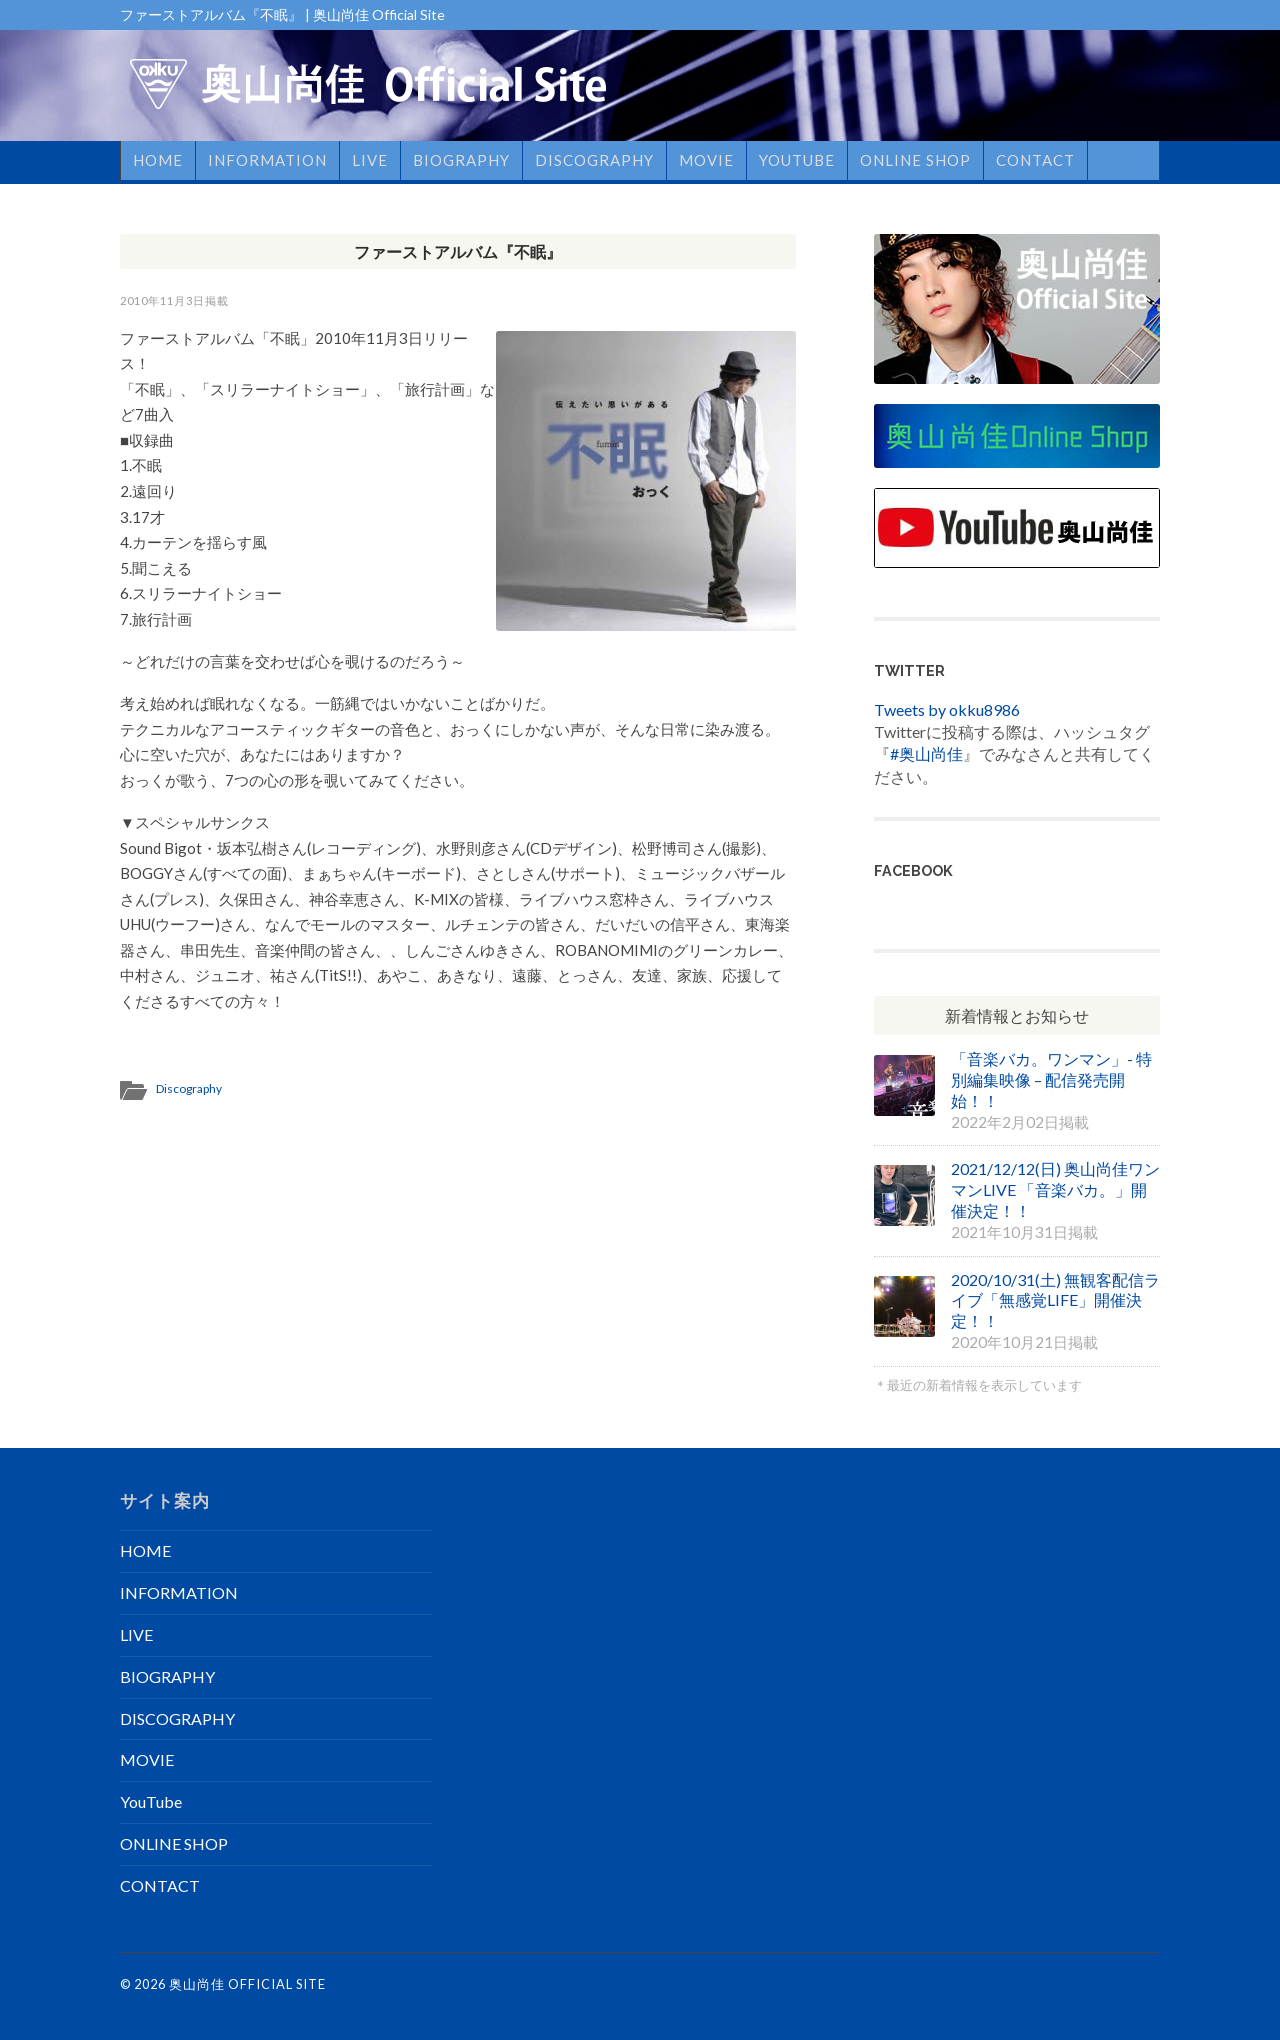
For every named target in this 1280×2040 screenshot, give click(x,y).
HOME (158, 160)
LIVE (370, 160)
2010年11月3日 (162, 300)
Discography (189, 1088)
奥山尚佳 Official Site (247, 1984)
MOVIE (706, 160)
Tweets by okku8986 (947, 709)
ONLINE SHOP (915, 160)
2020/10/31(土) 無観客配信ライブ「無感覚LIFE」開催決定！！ (1055, 1300)
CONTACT (1035, 160)
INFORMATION (267, 160)
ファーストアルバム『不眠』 (458, 251)
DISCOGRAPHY (594, 160)
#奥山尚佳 (926, 753)
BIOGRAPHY (461, 160)
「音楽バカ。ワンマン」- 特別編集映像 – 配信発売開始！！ (1051, 1079)
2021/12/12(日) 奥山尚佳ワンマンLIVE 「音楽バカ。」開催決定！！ (1055, 1189)
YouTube (797, 160)
